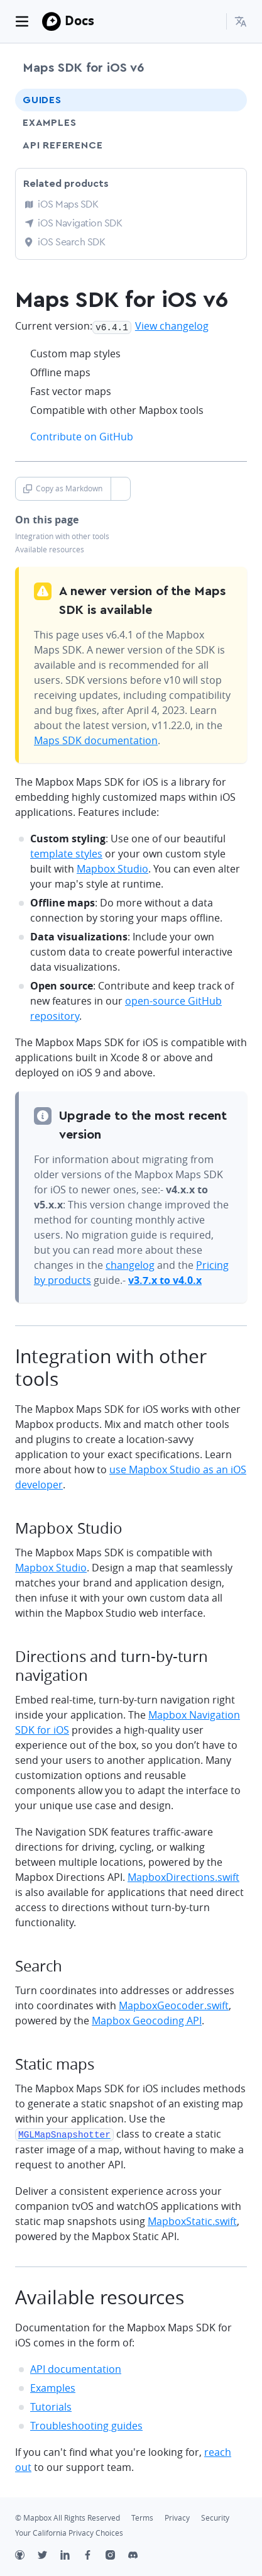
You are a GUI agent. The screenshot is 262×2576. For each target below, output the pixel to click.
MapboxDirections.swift (183, 1876)
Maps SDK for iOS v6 (83, 68)
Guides (42, 100)
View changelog (172, 326)
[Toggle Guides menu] (226, 100)
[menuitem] (240, 21)
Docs (79, 20)
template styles (66, 852)
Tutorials (51, 2405)
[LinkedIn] (71, 2554)
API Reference (62, 145)
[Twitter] (49, 2554)
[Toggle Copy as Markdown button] (120, 487)
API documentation (75, 2367)
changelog (130, 1264)
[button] (240, 21)
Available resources (49, 548)
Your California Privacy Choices (69, 2531)
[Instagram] (117, 2554)
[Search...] (211, 21)
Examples (49, 123)
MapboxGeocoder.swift (174, 2004)
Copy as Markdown (62, 487)
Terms (142, 2516)
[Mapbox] (51, 21)
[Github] (26, 2554)
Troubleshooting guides (86, 2424)
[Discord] (139, 2554)
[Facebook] (94, 2554)
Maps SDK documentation (96, 739)
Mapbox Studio (112, 867)
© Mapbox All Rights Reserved (67, 2516)
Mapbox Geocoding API (147, 2019)
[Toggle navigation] (22, 21)
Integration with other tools (62, 535)
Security (215, 2516)
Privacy (177, 2516)
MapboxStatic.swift (192, 2219)
